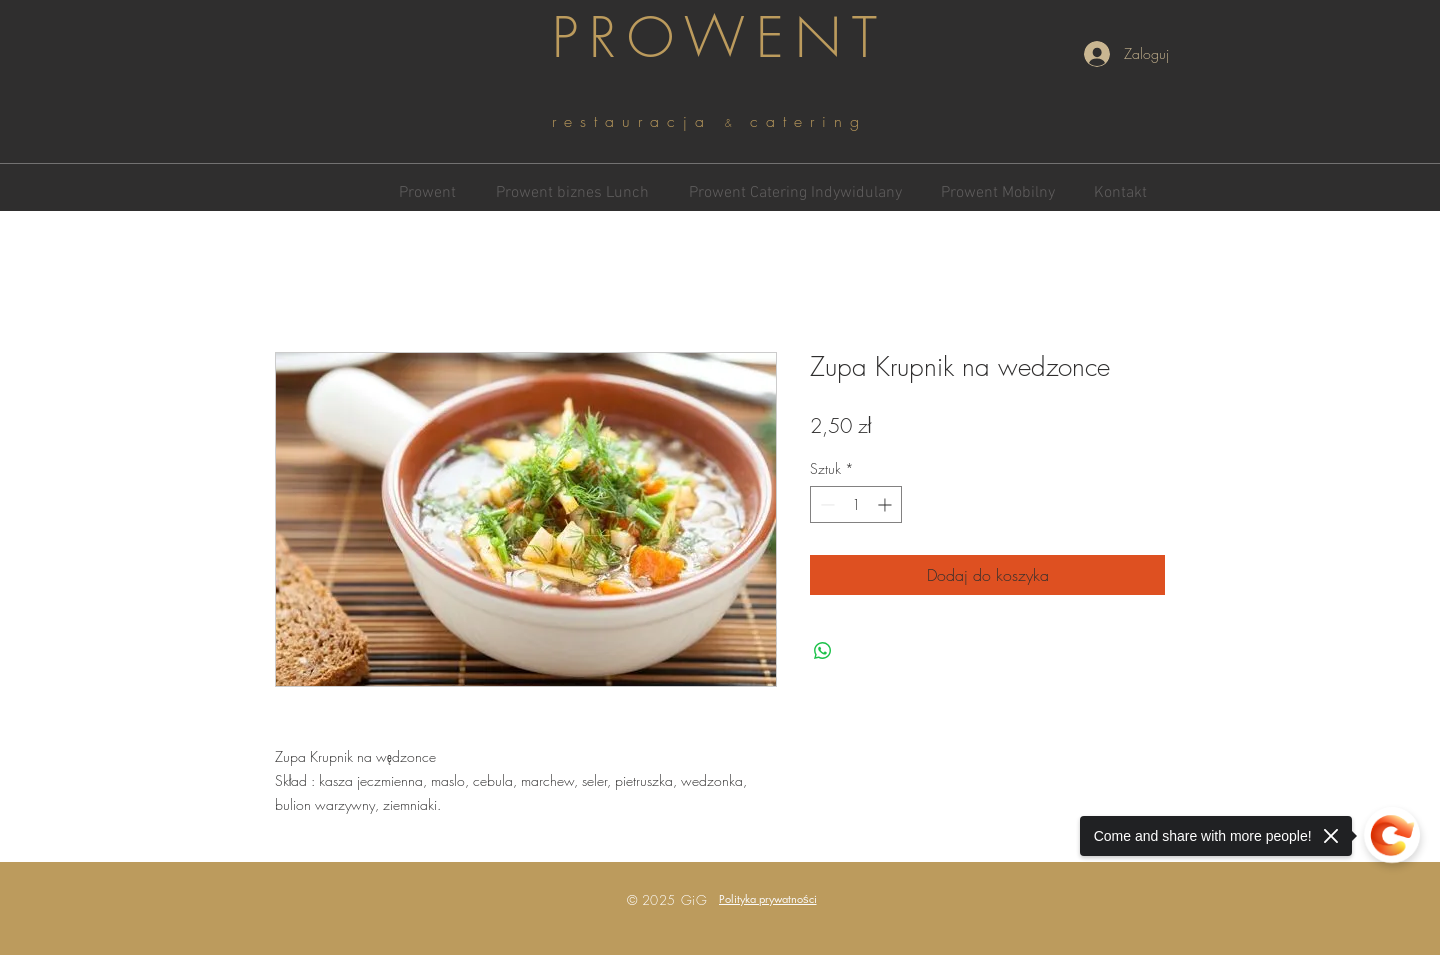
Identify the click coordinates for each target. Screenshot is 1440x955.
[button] (768, 898)
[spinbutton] (856, 504)
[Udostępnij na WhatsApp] (823, 651)
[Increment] (886, 504)
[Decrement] (825, 504)
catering (808, 121)
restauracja (638, 121)
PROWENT (720, 37)
